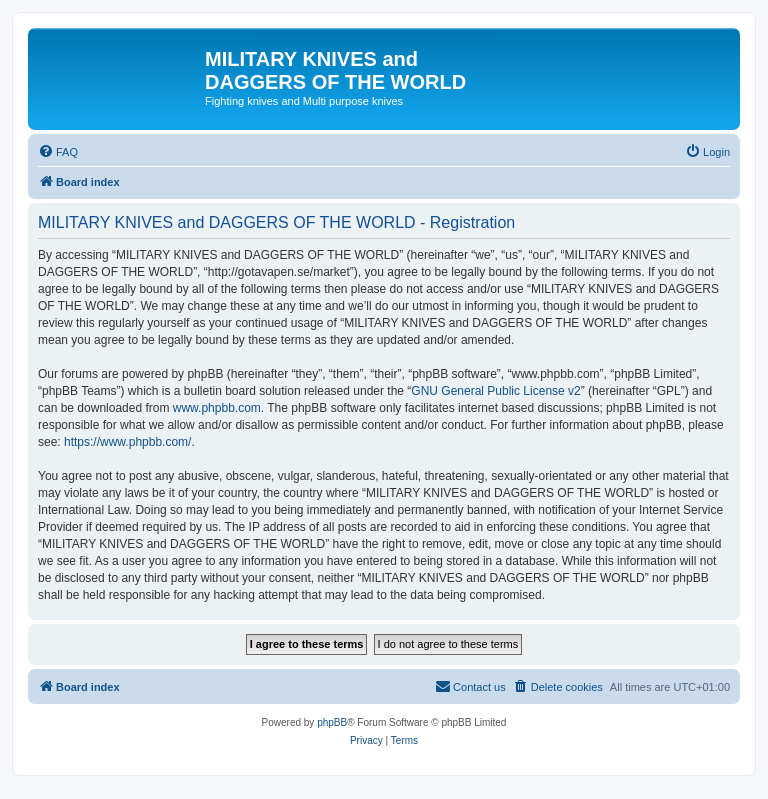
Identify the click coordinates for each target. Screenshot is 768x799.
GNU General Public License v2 (495, 391)
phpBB (332, 722)
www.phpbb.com (217, 408)
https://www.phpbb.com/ (127, 442)
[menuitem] (58, 152)
